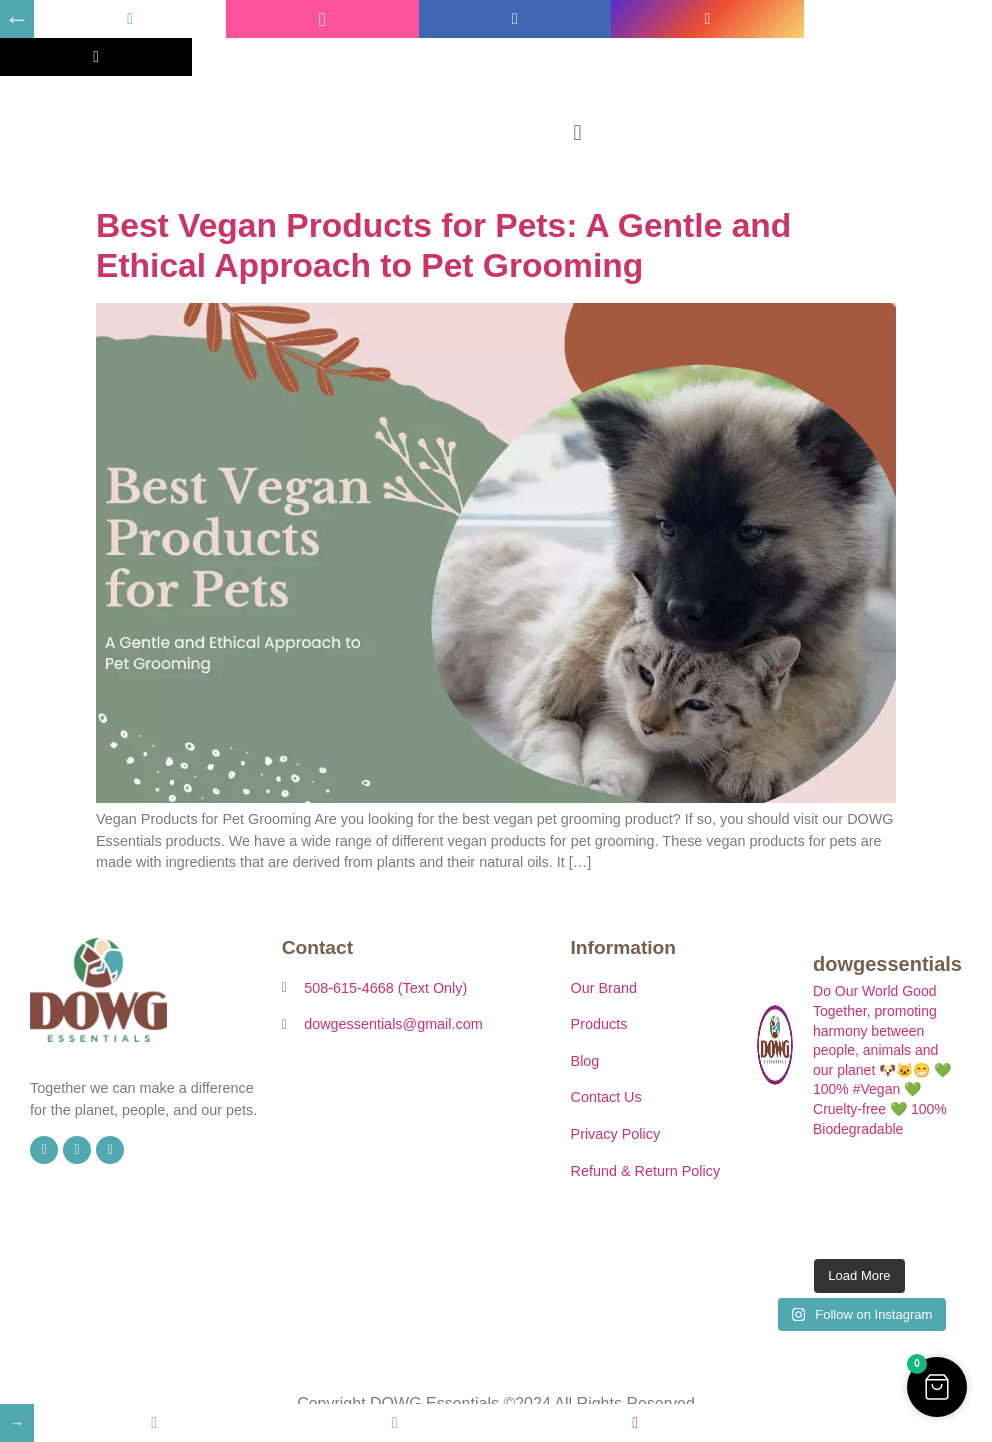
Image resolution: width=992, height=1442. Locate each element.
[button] (577, 132)
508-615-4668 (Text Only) (385, 988)
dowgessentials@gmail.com (393, 1024)
